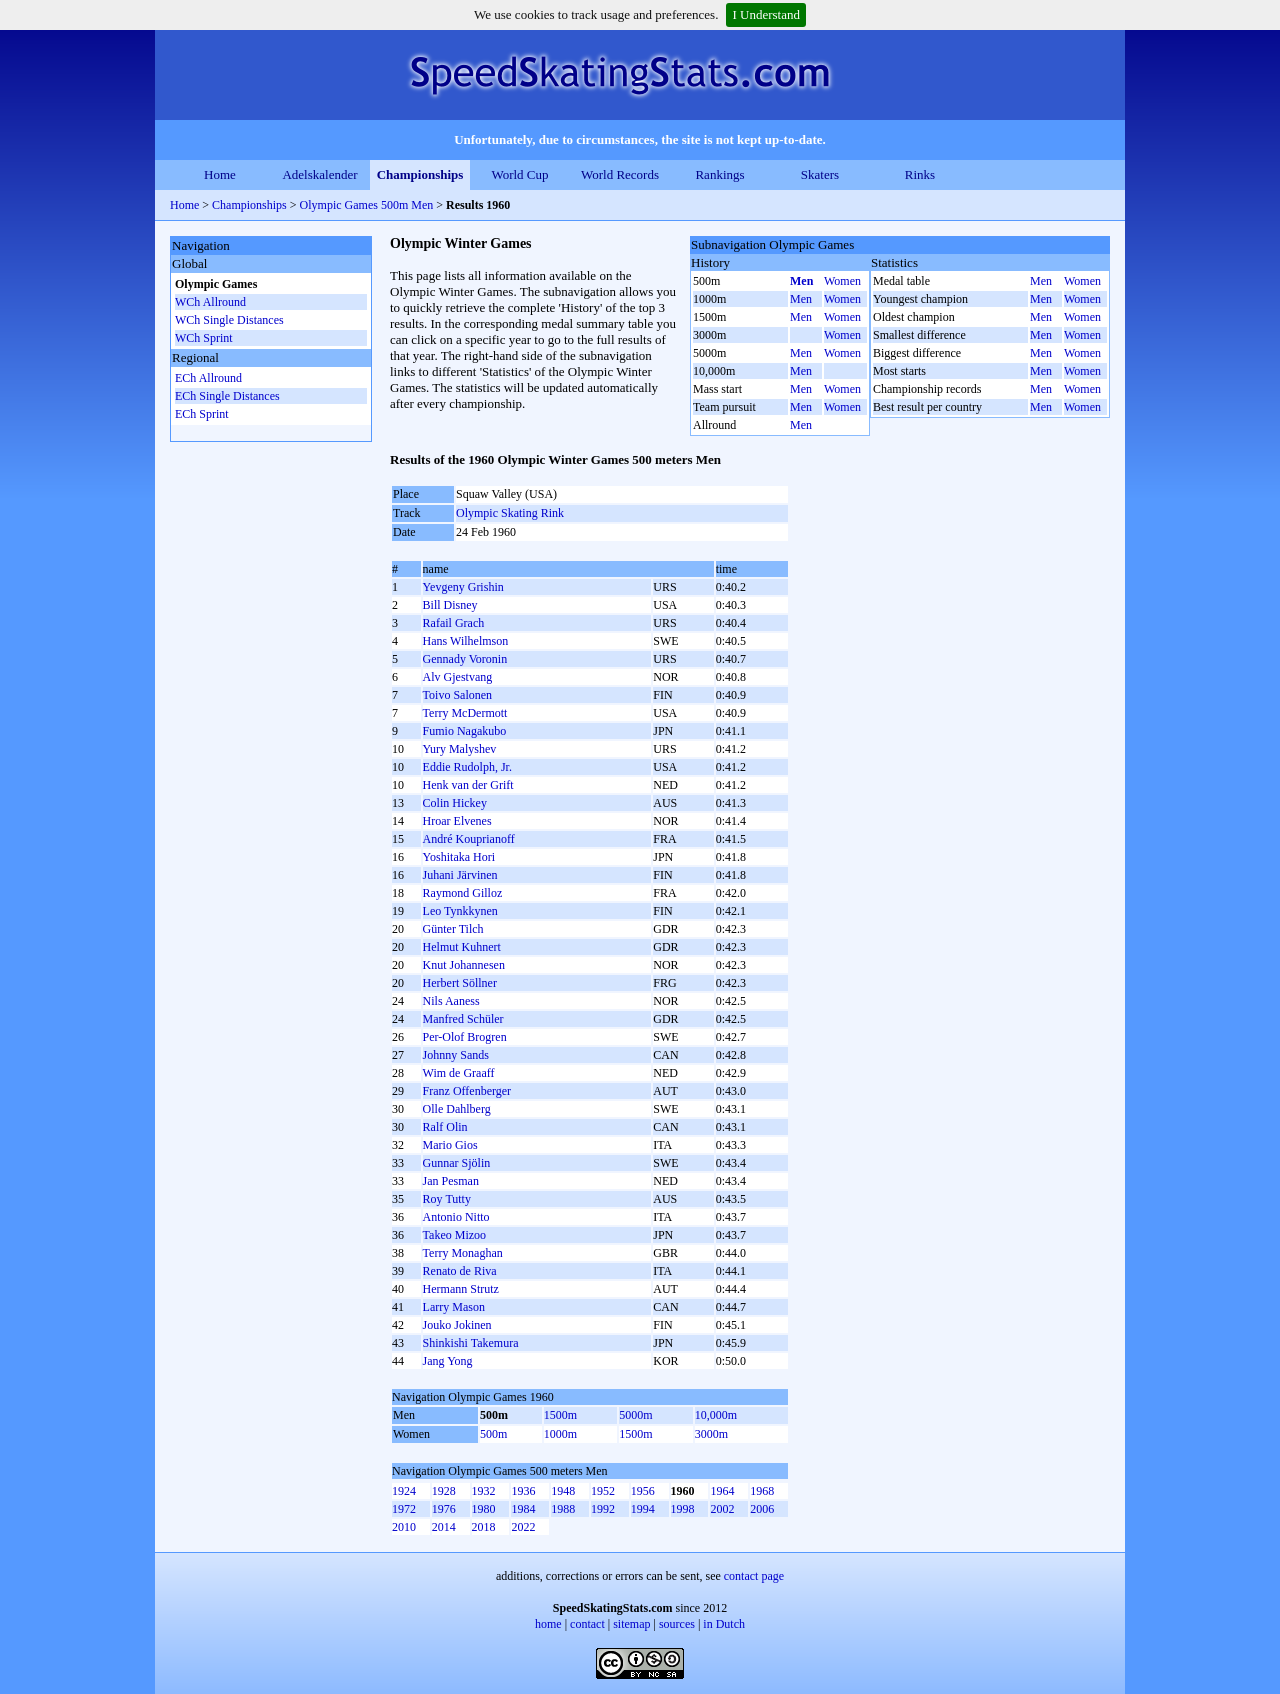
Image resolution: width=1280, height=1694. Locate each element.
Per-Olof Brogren (465, 1037)
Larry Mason (454, 1307)
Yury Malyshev (460, 749)
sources (677, 1624)
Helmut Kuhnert (462, 947)
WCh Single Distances (229, 320)
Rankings (719, 174)
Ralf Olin (445, 1127)
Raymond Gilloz (463, 893)
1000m (560, 1434)
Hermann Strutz (461, 1289)
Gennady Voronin (465, 659)
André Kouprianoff (469, 839)
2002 (722, 1509)
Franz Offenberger (467, 1091)
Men (801, 281)
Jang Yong (448, 1361)
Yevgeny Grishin (463, 587)
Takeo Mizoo (454, 1235)
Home (220, 174)
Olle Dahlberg (457, 1109)
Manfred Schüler (463, 1019)
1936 (523, 1491)
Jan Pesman (451, 1181)
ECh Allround (208, 378)
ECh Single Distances (227, 396)
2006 (762, 1509)
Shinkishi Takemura (471, 1343)
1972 (404, 1509)
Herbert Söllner (460, 983)
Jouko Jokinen (457, 1325)
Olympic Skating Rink (510, 513)
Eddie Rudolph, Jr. (467, 767)
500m (493, 1434)
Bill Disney (450, 605)
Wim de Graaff (459, 1073)
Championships (420, 174)
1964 (722, 1491)
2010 (404, 1527)
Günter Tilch (453, 929)
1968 (762, 1491)
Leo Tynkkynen (460, 911)
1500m (560, 1415)
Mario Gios (450, 1145)
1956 (643, 1491)
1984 (523, 1509)
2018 (484, 1527)
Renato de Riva (460, 1271)
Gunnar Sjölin (457, 1163)
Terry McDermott (465, 713)
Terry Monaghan (463, 1253)
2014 (444, 1527)
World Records (620, 174)
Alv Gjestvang (458, 677)
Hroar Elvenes (457, 821)
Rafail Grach (454, 623)
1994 (643, 1509)
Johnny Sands (456, 1055)
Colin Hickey (455, 803)
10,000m (716, 1415)
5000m (635, 1415)
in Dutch (724, 1624)
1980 (484, 1509)
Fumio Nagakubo (465, 731)
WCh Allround (210, 302)
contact (587, 1624)
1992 (603, 1509)
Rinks (920, 174)
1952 (603, 1491)
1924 (404, 1491)
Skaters (820, 174)
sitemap (631, 1624)
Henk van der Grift (468, 785)
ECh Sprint (202, 414)
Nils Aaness (451, 1001)
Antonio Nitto (456, 1217)
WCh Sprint (204, 338)
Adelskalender (319, 174)
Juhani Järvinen (460, 875)
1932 (484, 1491)
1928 (444, 1491)
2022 (523, 1527)
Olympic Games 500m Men (367, 205)
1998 (683, 1509)
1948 (563, 1491)
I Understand (766, 14)
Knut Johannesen (464, 965)
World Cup (519, 174)
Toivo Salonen (458, 695)
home (548, 1624)
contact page (754, 1576)
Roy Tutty (447, 1199)
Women (842, 281)
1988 (563, 1509)
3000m (711, 1434)
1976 (444, 1509)
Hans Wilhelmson (466, 641)
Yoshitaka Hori (459, 857)
